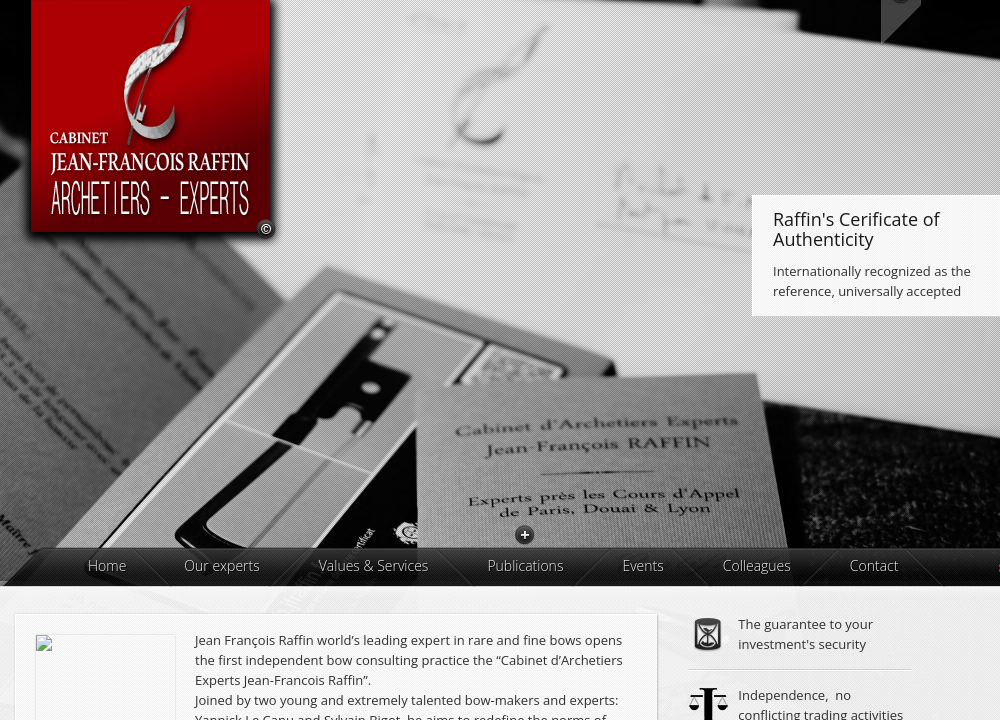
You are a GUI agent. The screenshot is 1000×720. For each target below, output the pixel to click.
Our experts (221, 660)
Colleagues (757, 660)
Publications (525, 660)
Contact (874, 660)
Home (107, 660)
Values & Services (374, 660)
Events (642, 660)
